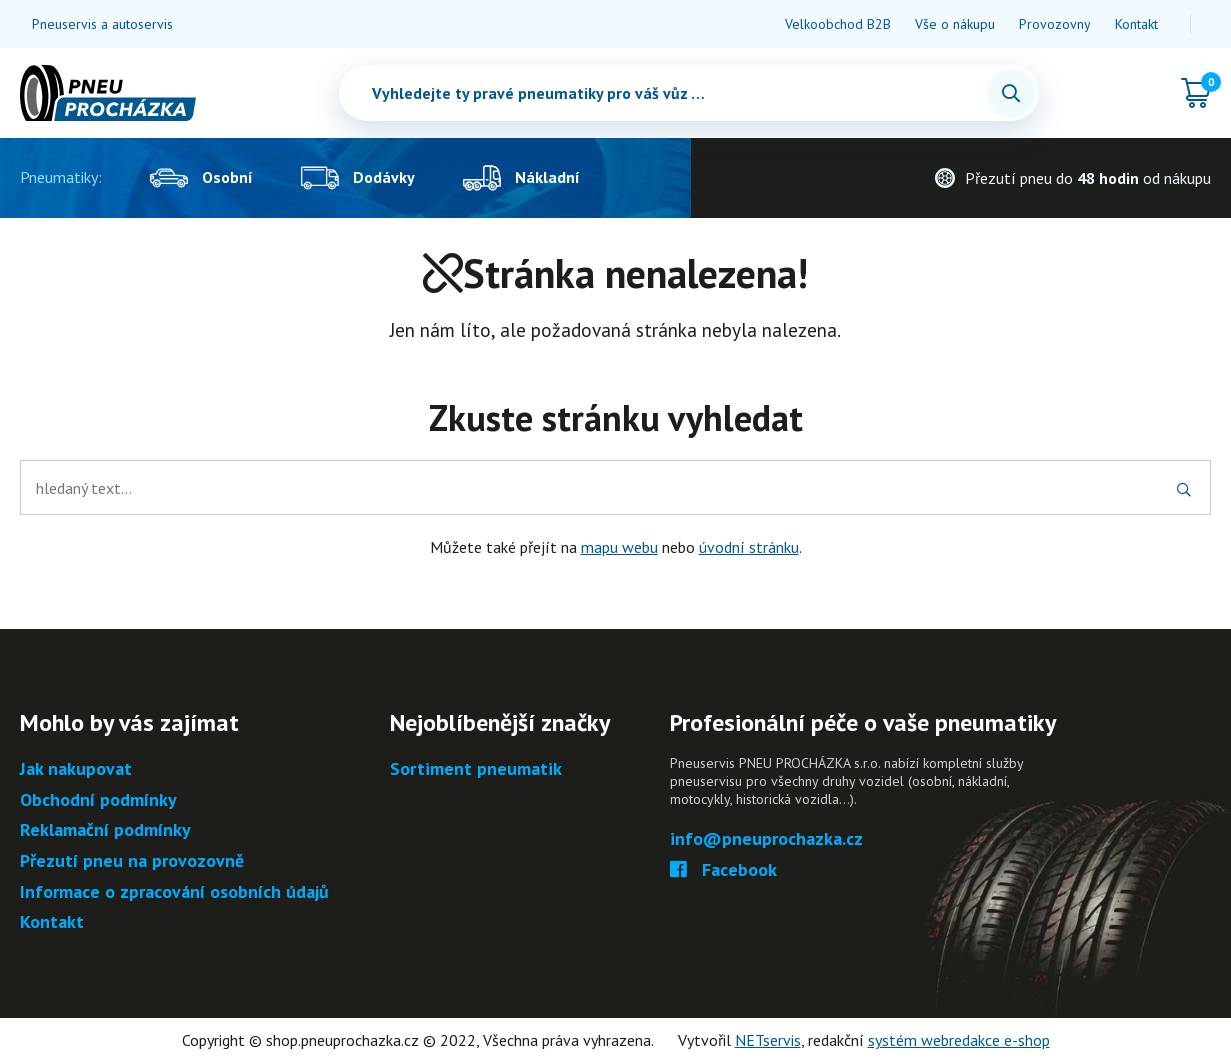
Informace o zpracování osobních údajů (174, 892)
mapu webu (619, 547)
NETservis (768, 1040)
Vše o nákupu (955, 24)
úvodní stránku (749, 547)
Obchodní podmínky (98, 800)
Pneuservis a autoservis (102, 24)
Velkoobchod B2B (838, 24)
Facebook (723, 870)
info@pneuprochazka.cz (766, 839)
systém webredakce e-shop (959, 1040)
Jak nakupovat (76, 769)
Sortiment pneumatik (476, 769)
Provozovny (1055, 24)
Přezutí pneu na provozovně (132, 861)
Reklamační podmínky (105, 830)
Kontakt (1136, 24)
